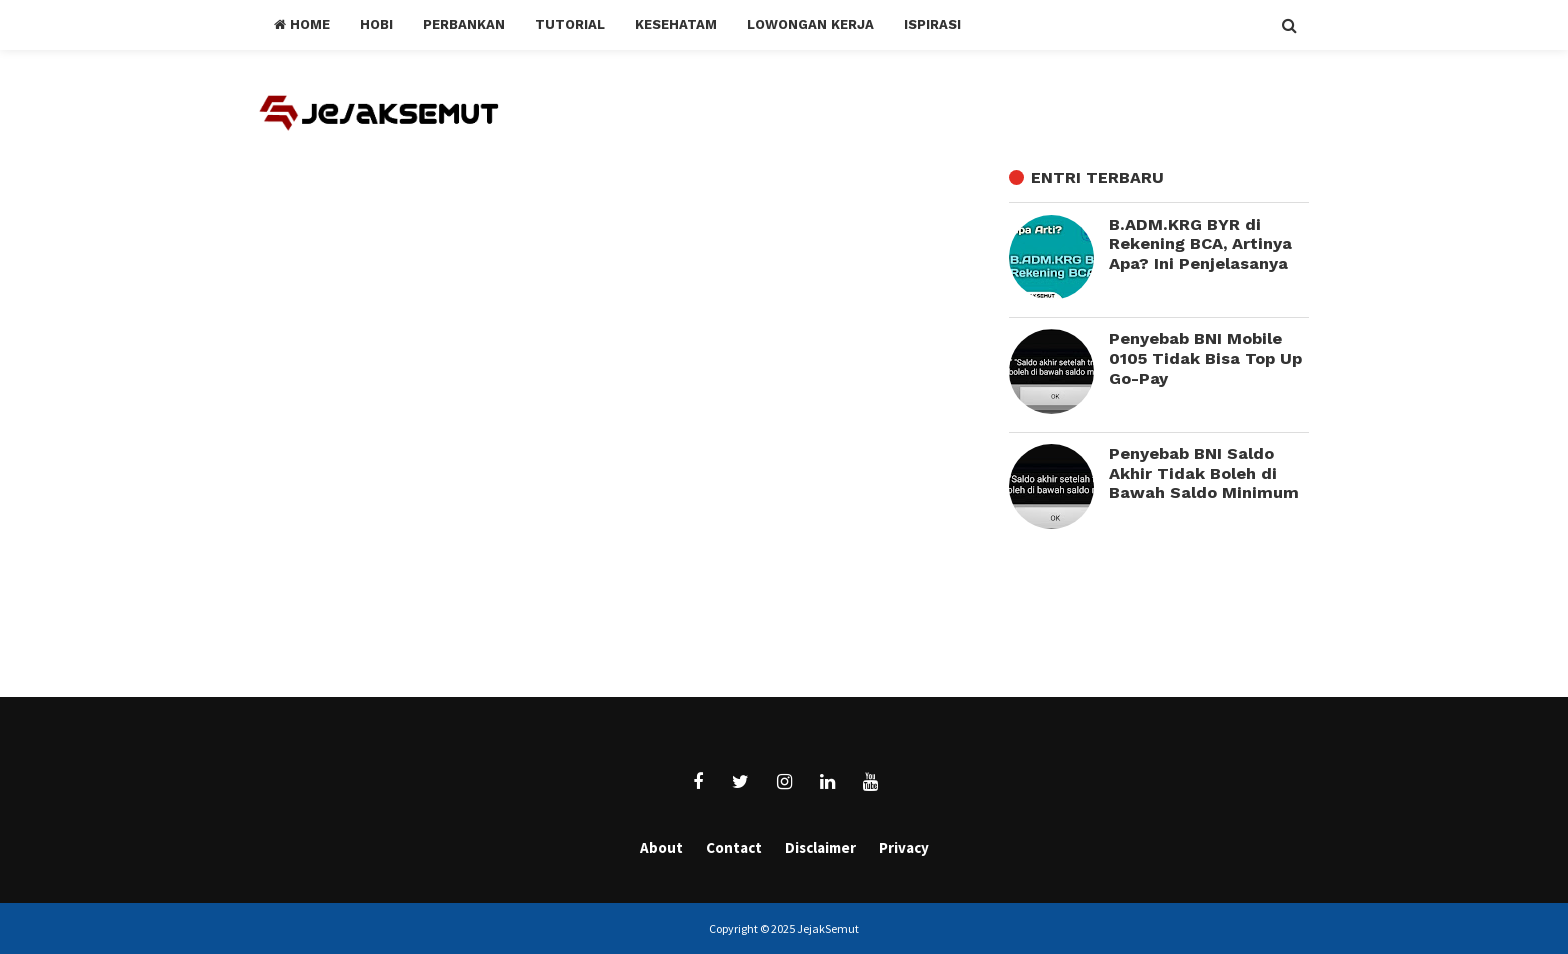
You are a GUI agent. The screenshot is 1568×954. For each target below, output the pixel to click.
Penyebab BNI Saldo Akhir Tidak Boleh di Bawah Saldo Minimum (1204, 473)
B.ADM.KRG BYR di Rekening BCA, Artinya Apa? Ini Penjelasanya (1200, 244)
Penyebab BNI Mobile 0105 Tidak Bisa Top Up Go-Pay (1205, 358)
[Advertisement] (1169, 616)
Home (302, 24)
